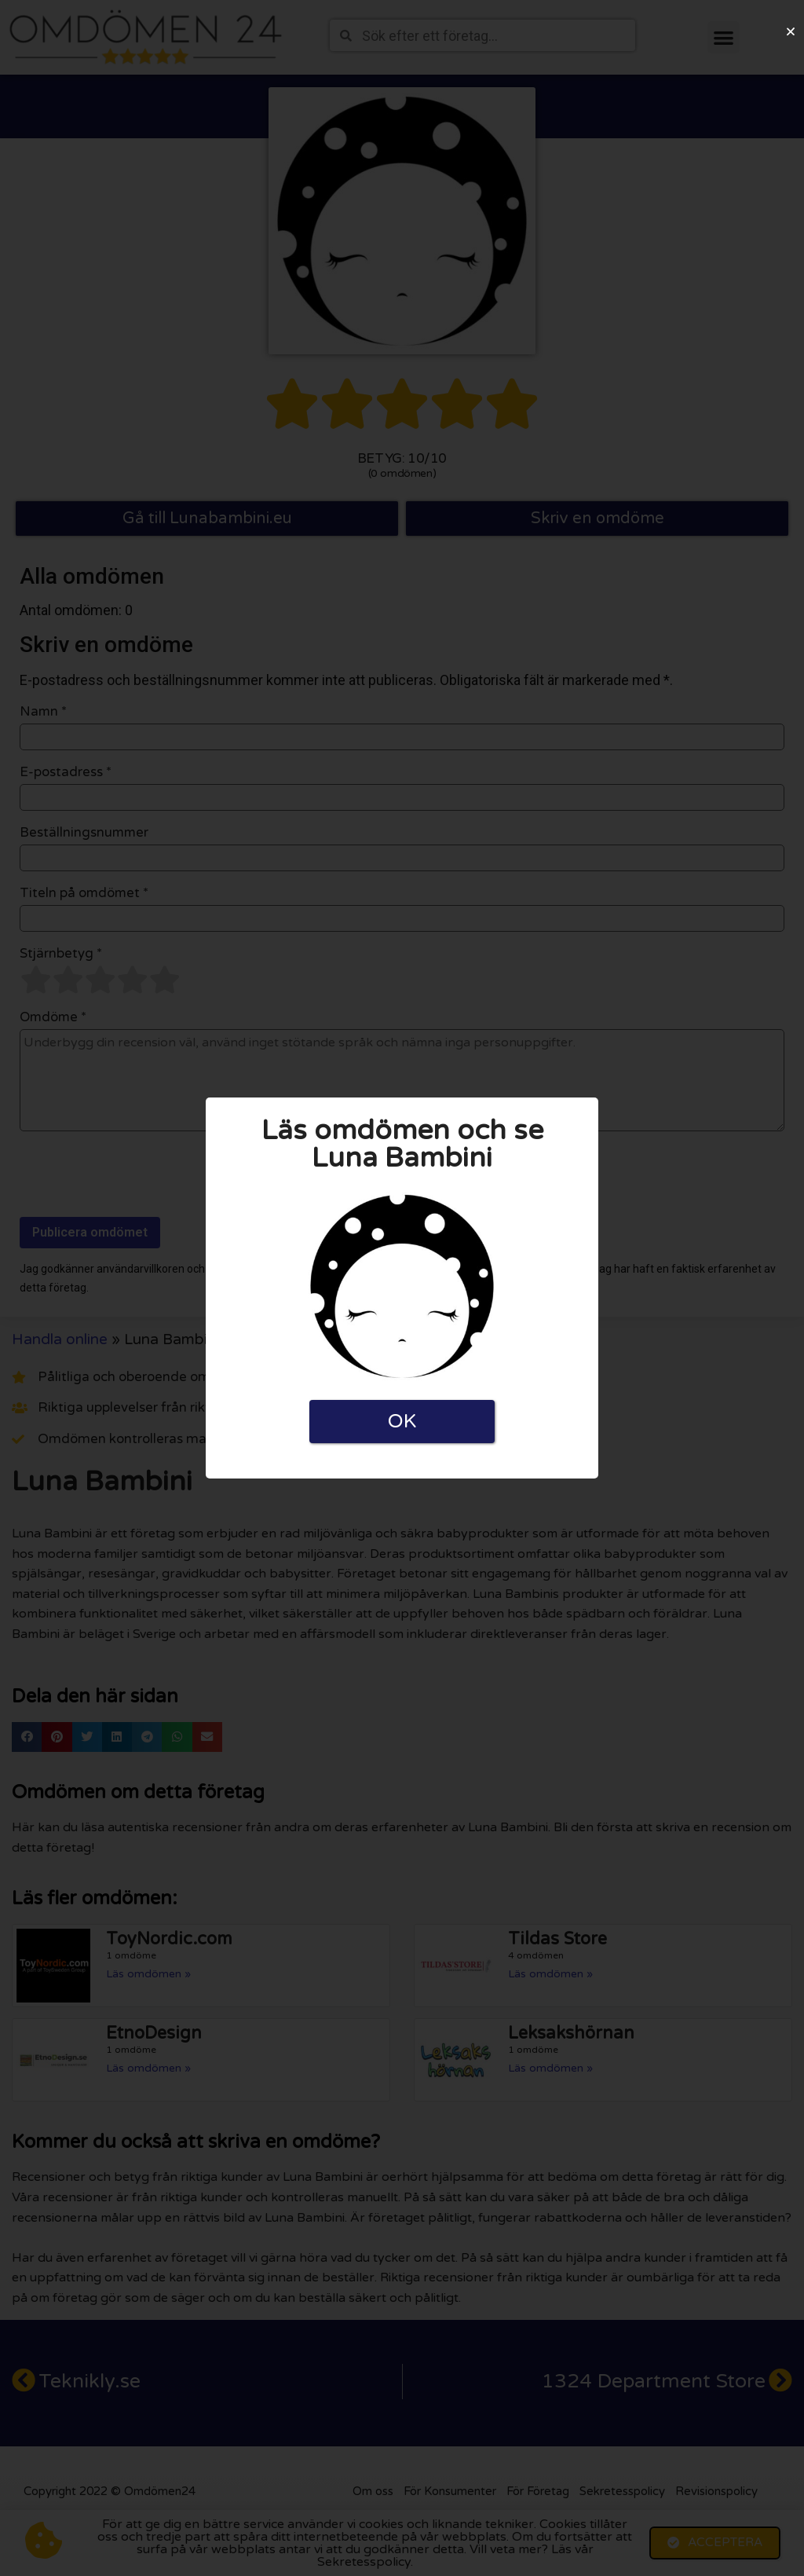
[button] (790, 31)
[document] (402, 1288)
